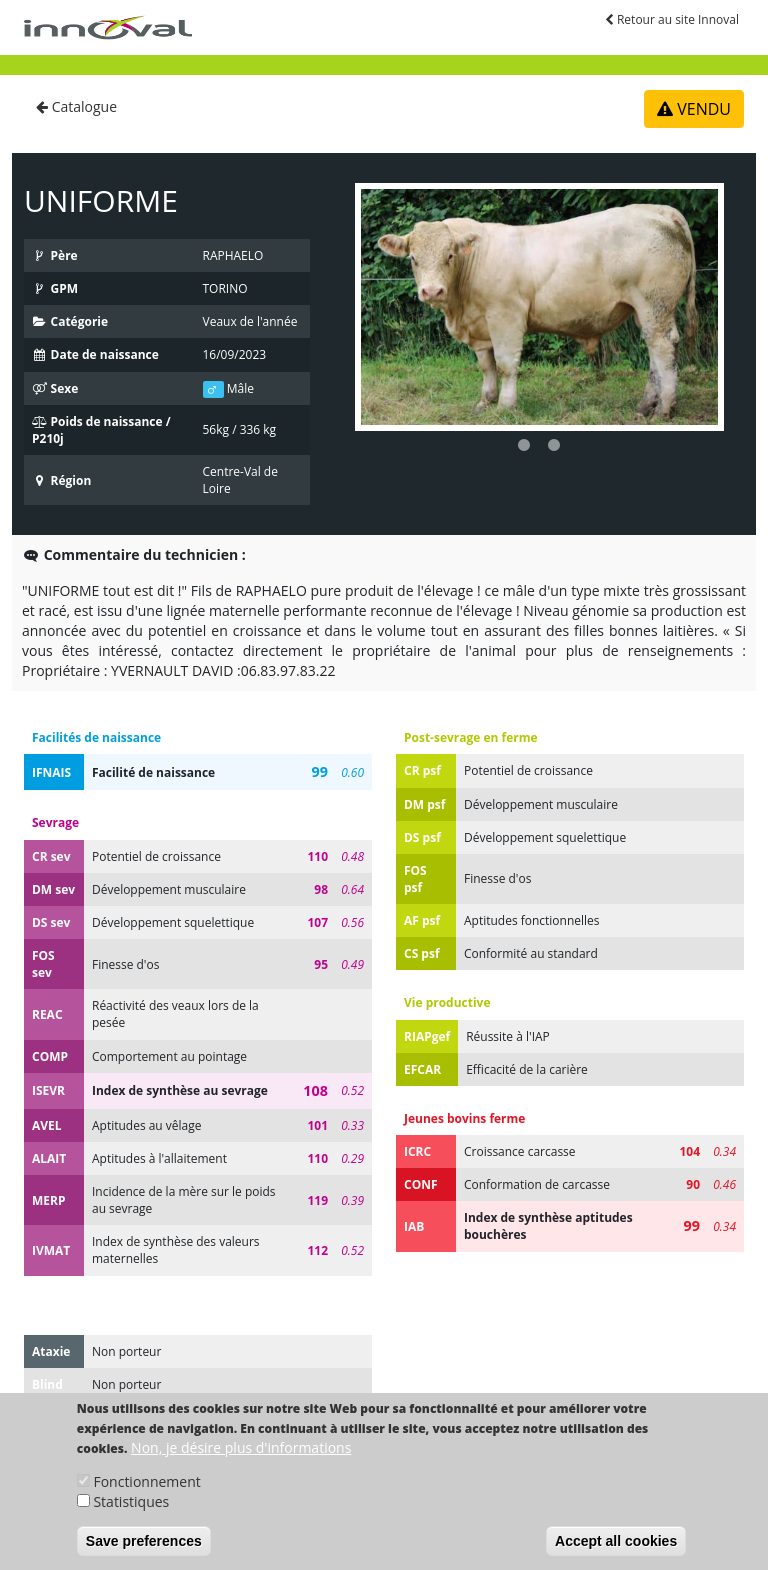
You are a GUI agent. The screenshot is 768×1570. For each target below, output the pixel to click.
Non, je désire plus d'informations (241, 1464)
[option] (539, 307)
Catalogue (76, 106)
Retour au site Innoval (672, 19)
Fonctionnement (146, 1498)
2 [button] (554, 446)
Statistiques (131, 1518)
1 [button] (524, 446)
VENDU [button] (694, 109)
